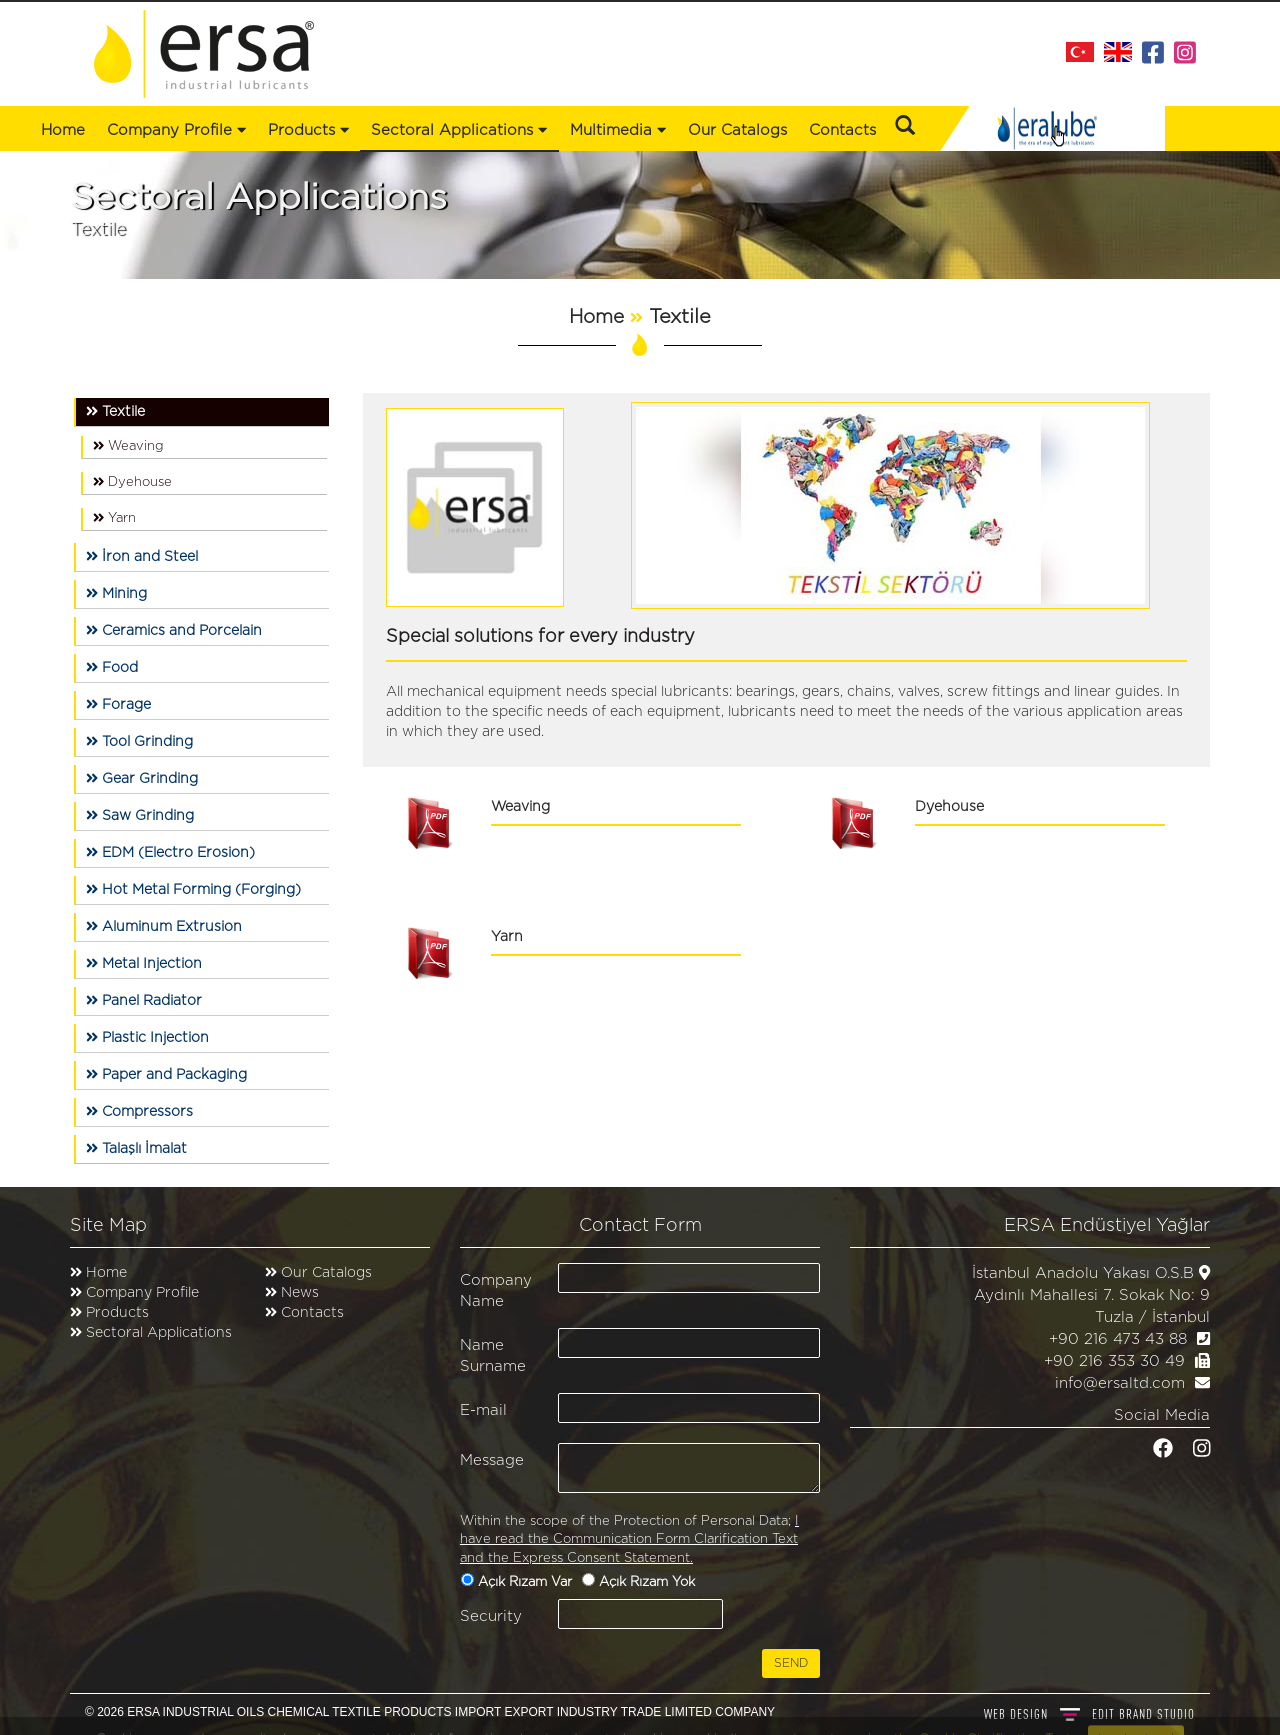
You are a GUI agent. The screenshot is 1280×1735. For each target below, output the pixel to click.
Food (112, 667)
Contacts (842, 130)
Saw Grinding (140, 815)
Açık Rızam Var (527, 1582)
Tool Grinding (139, 741)
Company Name (496, 1291)
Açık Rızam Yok (649, 1582)
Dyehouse (132, 482)
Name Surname (493, 1356)
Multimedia (618, 130)
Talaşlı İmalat (136, 1148)
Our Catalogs (737, 130)
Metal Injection (144, 963)
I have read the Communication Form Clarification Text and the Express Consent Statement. (629, 1540)
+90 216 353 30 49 (1114, 1361)
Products (117, 1313)
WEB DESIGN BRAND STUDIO (1089, 1714)
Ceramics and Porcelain (174, 630)
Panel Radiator (144, 1000)
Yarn (114, 518)
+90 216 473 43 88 (1118, 1339)
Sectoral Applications (159, 1333)
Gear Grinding (142, 778)
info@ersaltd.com (1120, 1383)
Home (63, 130)
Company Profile (176, 130)
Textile (115, 411)
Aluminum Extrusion (164, 926)
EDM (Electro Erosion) (170, 852)
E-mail (483, 1410)
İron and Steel (142, 556)
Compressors (139, 1111)
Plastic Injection (147, 1037)
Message (492, 1460)
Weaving (128, 446)
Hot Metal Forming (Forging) (193, 889)
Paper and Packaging (166, 1074)
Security (491, 1616)
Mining (116, 593)
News (298, 1293)
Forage (118, 704)
